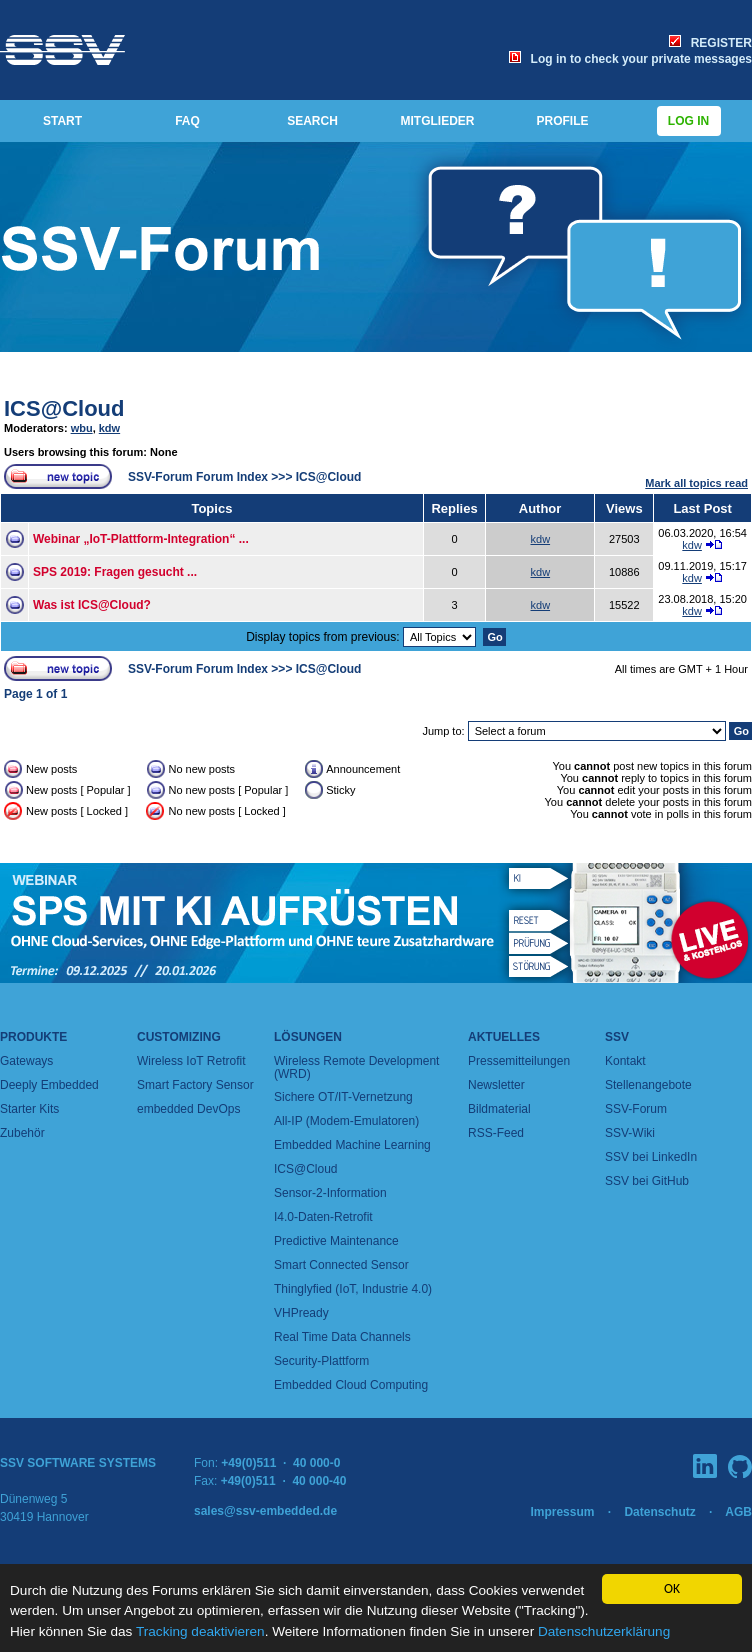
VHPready (301, 1313)
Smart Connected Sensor (341, 1265)
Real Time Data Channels (342, 1337)
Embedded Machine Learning (352, 1145)
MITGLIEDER (438, 121)
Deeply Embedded (49, 1085)
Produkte (33, 1037)
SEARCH (312, 121)
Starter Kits (29, 1109)
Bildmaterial (499, 1109)
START (62, 121)
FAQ (187, 121)
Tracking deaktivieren (200, 1631)
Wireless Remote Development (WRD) (356, 1067)
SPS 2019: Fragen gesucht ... (115, 572)
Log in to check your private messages (630, 59)
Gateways (26, 1061)
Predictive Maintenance (336, 1241)
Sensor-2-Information (330, 1193)
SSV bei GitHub (647, 1181)
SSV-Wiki (630, 1133)
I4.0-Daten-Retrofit (323, 1217)
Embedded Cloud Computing (351, 1385)
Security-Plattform (321, 1361)
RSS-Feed (496, 1133)
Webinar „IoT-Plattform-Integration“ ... (141, 539)
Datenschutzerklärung (604, 1631)
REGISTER (710, 43)
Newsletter (496, 1085)
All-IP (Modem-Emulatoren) (346, 1121)
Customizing (179, 1037)
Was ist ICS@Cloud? (92, 605)
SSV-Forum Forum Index (198, 477)
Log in (689, 121)
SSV (617, 1037)
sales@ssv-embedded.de (265, 1511)
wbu (82, 428)
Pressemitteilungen (519, 1061)
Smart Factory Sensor (195, 1085)
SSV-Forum (636, 1109)
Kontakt (625, 1061)
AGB (738, 1512)
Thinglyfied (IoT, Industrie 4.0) (353, 1289)
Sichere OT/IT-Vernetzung (343, 1097)
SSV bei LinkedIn (651, 1157)
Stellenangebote (648, 1085)
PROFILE (562, 121)
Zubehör (22, 1133)
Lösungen (308, 1037)
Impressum (562, 1512)
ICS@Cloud (64, 408)
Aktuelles (504, 1037)
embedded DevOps (188, 1109)
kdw (109, 428)
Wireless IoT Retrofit (191, 1061)
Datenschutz (659, 1512)
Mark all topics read (696, 483)
